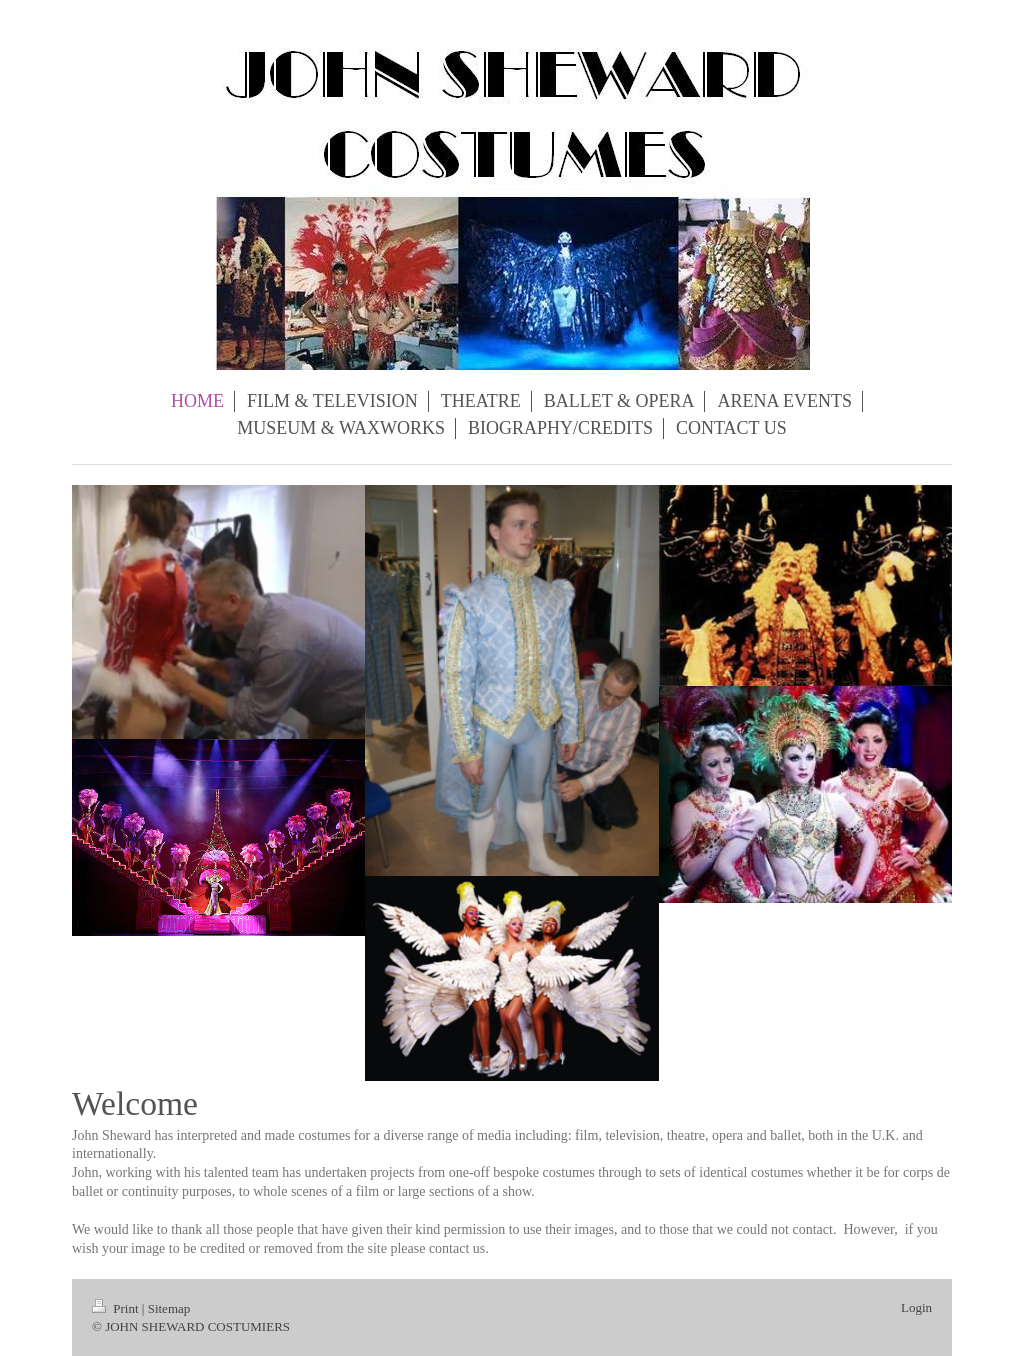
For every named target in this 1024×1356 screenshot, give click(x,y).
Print (117, 1308)
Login (916, 1307)
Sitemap (169, 1308)
